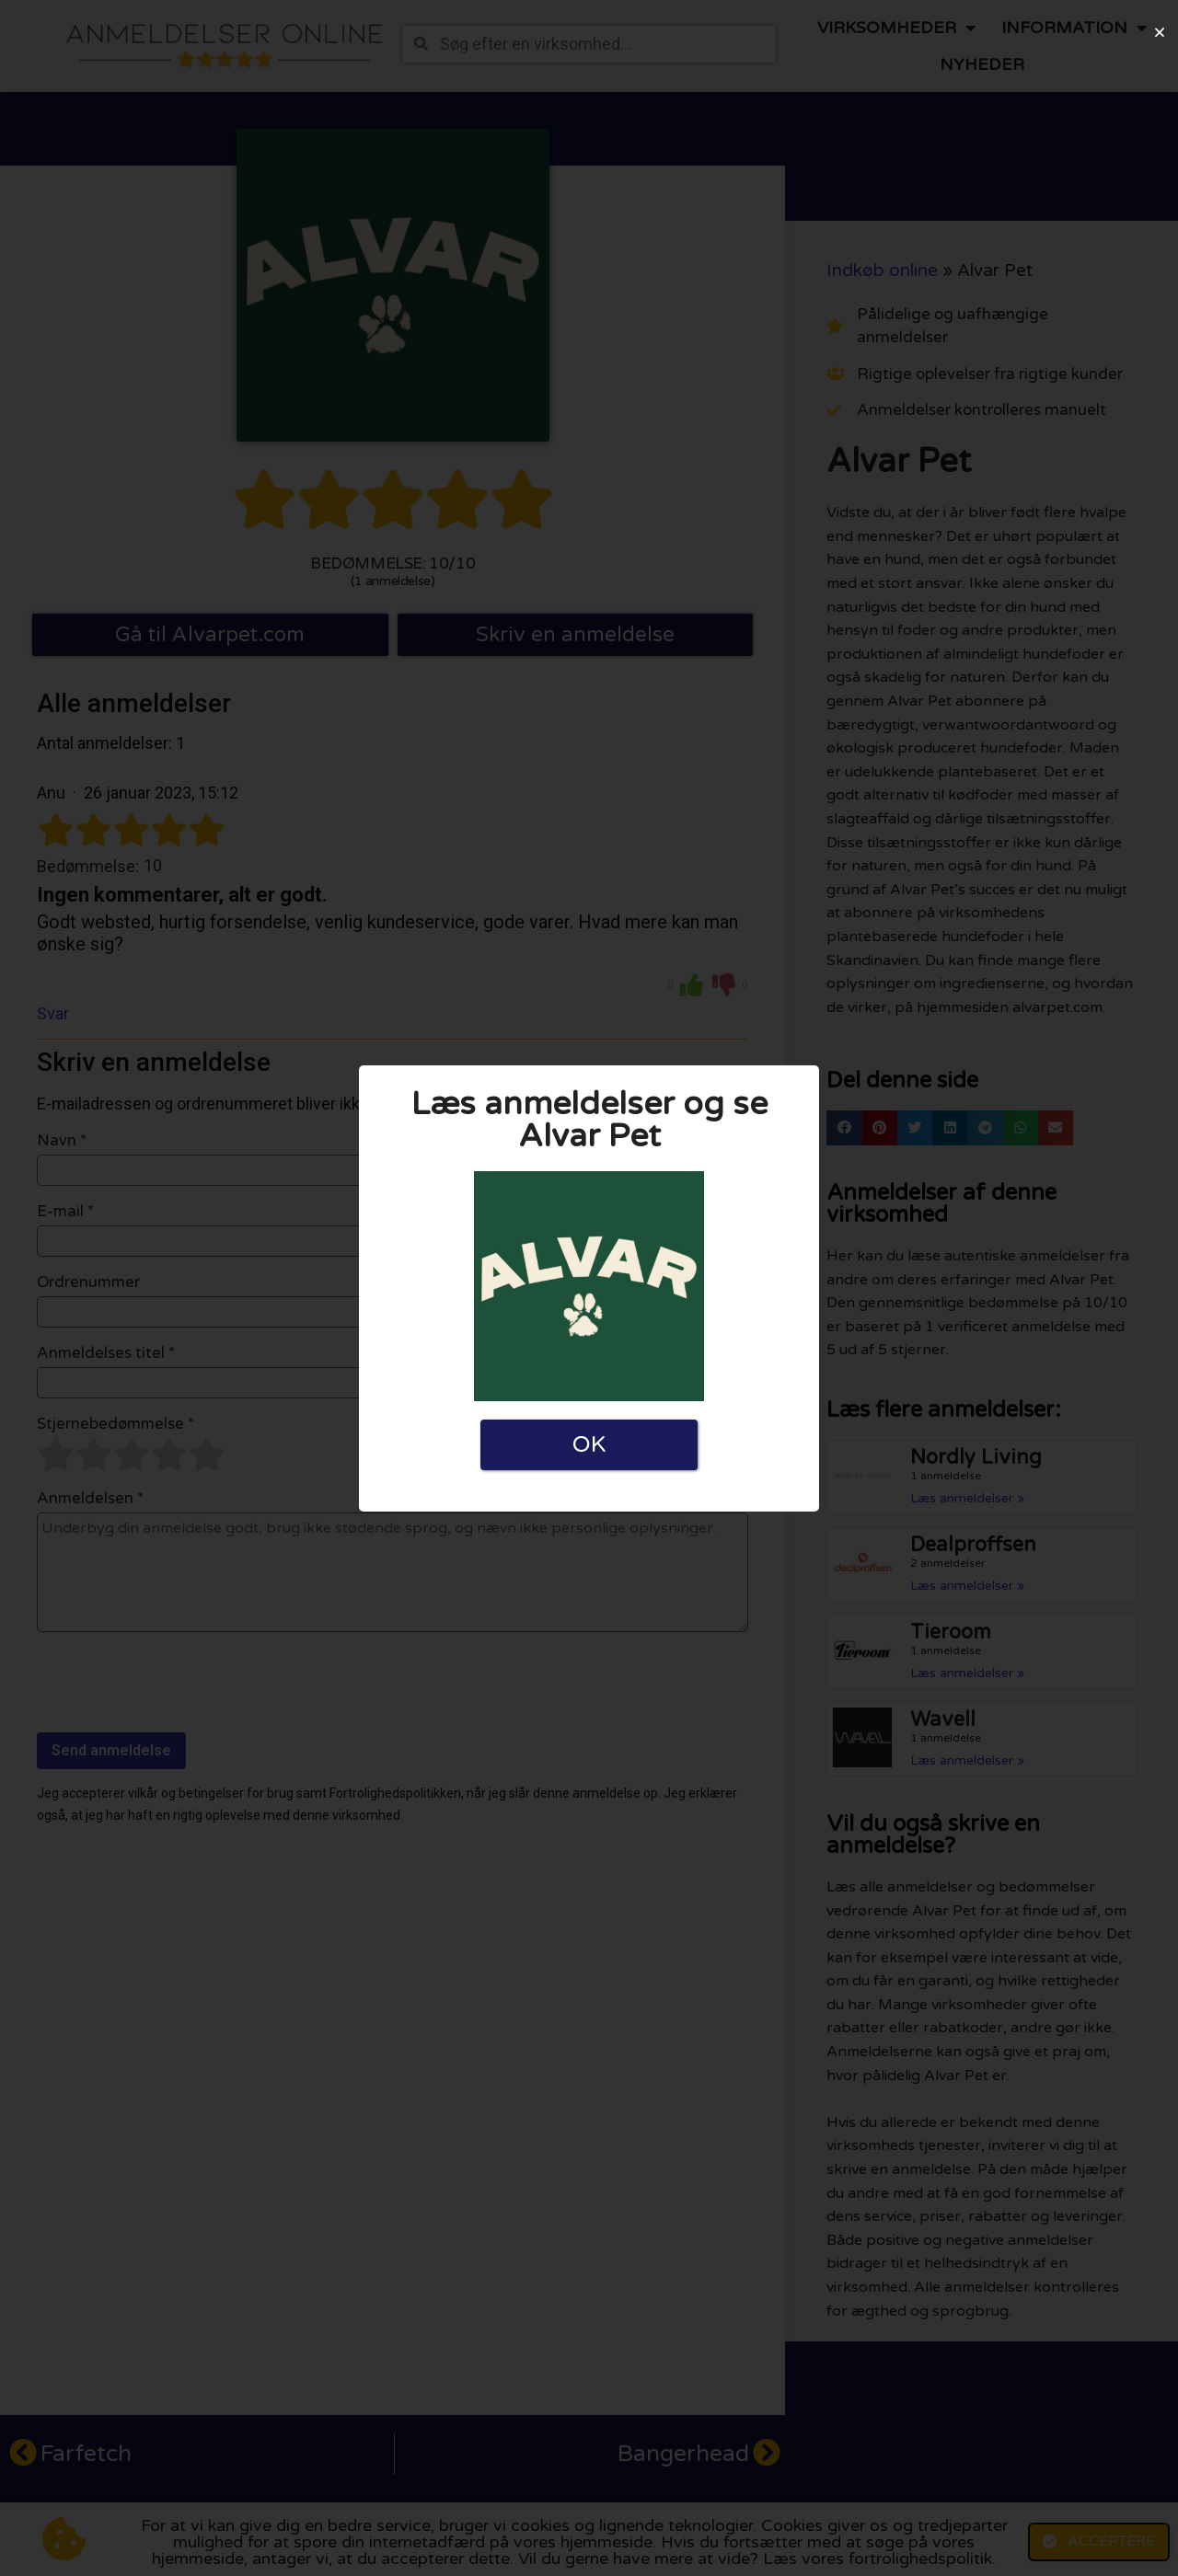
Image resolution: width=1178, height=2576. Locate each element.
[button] (1159, 32)
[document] (589, 1288)
